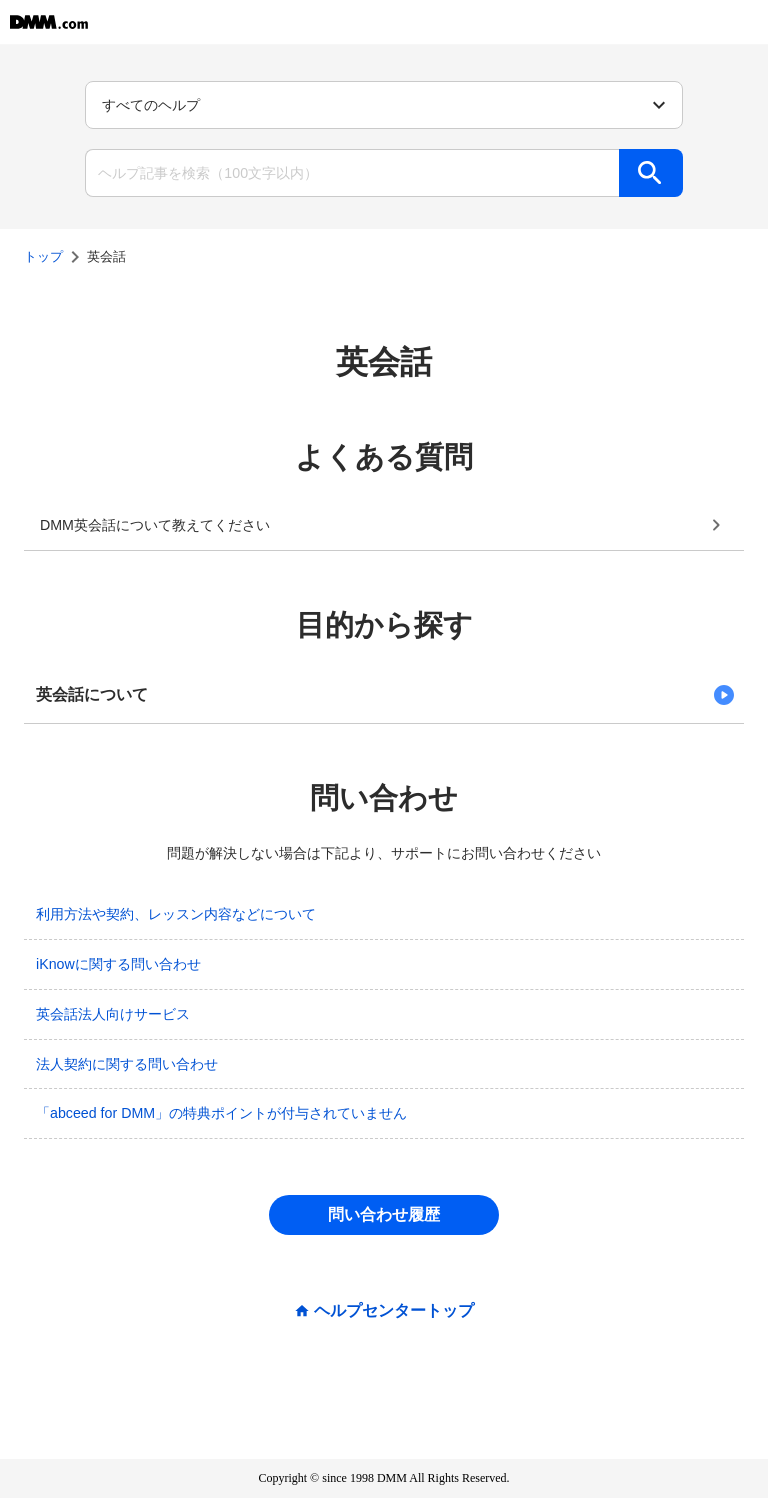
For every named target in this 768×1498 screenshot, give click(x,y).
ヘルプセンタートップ (394, 1311)
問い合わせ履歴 (384, 1214)
